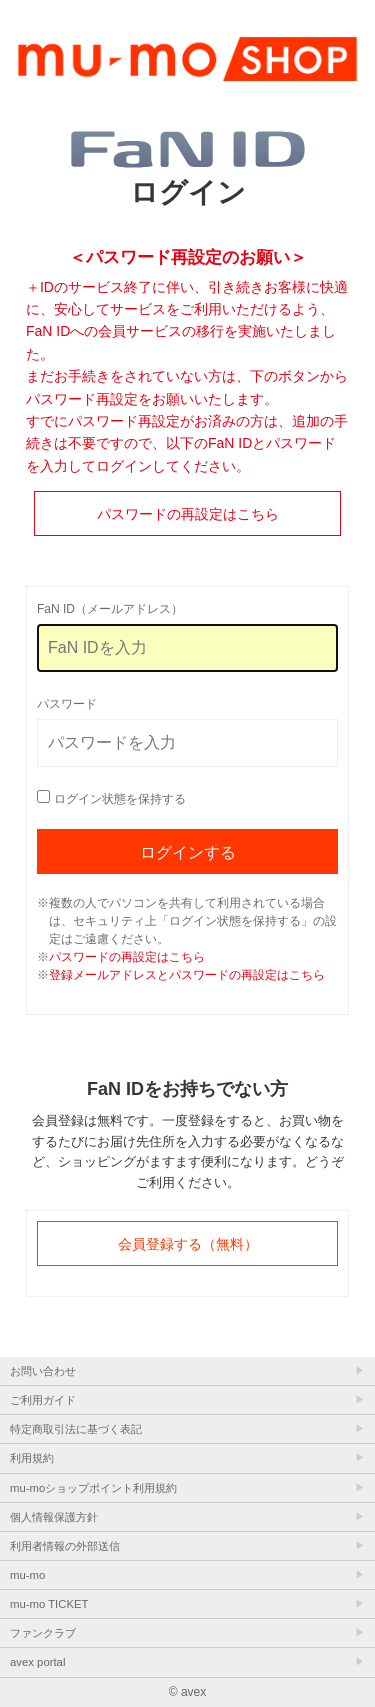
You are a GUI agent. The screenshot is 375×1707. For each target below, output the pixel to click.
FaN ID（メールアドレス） (110, 609)
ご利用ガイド (43, 1400)
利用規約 (32, 1458)
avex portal (37, 1662)
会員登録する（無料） (188, 1244)
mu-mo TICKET (49, 1604)
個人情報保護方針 (54, 1517)
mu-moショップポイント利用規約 (93, 1488)
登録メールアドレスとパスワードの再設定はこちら (187, 975)
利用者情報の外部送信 (65, 1546)
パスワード (67, 704)
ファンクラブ (43, 1633)
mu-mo (27, 1575)
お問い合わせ (43, 1371)
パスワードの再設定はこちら (188, 514)
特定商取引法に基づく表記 (76, 1429)
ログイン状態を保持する (120, 799)
